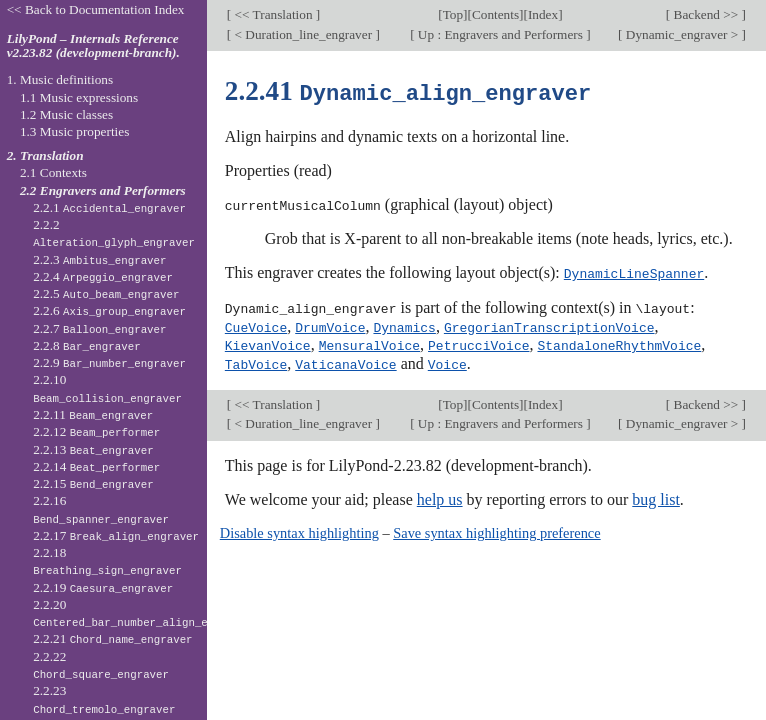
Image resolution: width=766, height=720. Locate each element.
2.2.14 (96, 466)
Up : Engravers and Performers (501, 34)
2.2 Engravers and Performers (103, 190)
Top (453, 14)
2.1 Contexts (53, 172)
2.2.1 (109, 207)
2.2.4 (103, 276)
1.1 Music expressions (79, 97)
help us (440, 494)
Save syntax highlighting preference (496, 528)
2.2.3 (99, 259)
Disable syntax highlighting (299, 528)
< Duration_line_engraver (303, 34)
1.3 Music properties (74, 131)
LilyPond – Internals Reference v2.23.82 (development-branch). (93, 46)
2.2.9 (109, 362)
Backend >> (705, 14)
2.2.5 (106, 293)
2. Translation (45, 155)
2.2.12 (96, 431)
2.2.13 (93, 449)
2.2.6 (109, 310)
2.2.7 (99, 328)
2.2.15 (93, 483)
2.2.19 (103, 587)
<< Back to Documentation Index (96, 9)
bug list (656, 494)
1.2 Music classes (66, 114)
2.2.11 (93, 414)
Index (543, 14)
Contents (495, 14)
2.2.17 (116, 535)
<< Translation (273, 14)
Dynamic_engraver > (681, 34)
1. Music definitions (60, 79)
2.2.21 (112, 638)
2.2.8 (87, 345)
